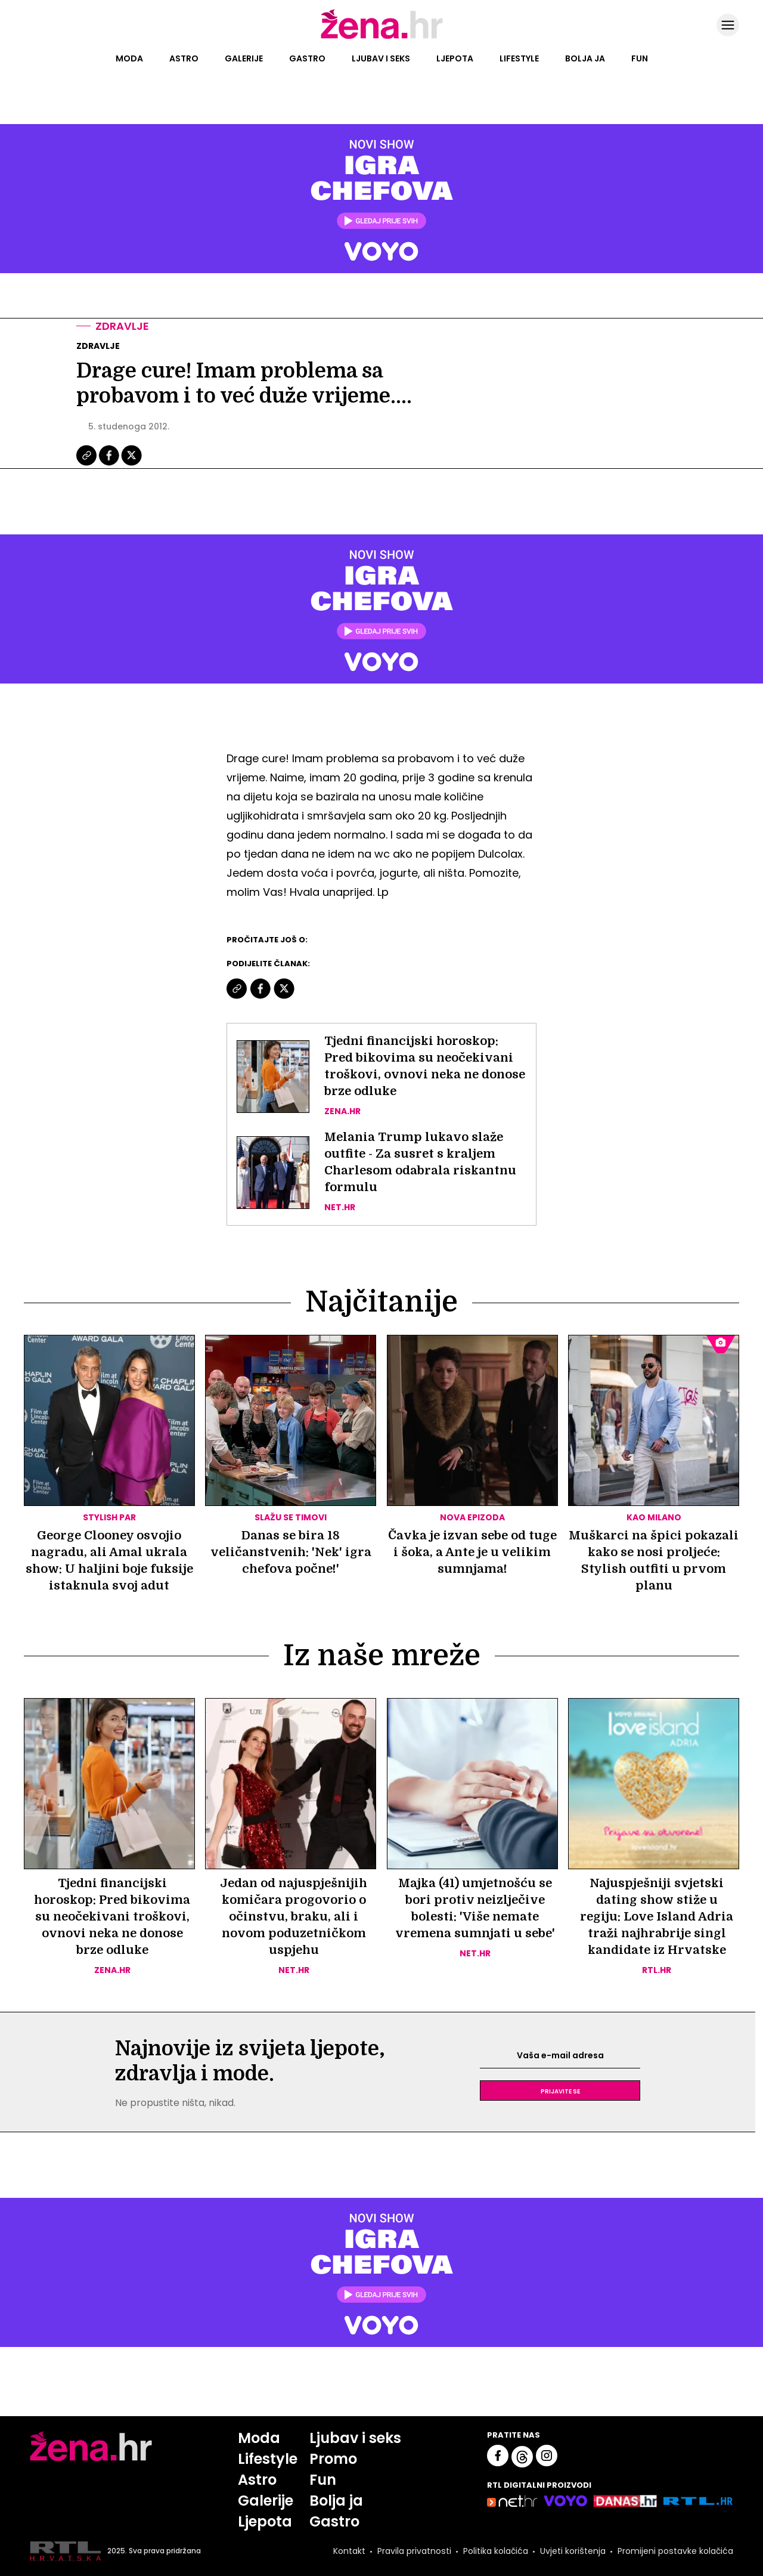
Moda (129, 58)
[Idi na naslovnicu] (382, 37)
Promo (333, 2459)
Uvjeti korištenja (573, 2551)
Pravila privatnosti (414, 2551)
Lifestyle (519, 58)
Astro (183, 58)
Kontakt (349, 2551)
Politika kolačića (495, 2551)
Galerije (244, 58)
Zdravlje (122, 325)
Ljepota (454, 58)
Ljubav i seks (381, 58)
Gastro (307, 58)
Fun (639, 58)
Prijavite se (560, 2090)
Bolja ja (585, 58)
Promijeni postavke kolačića (675, 2551)
